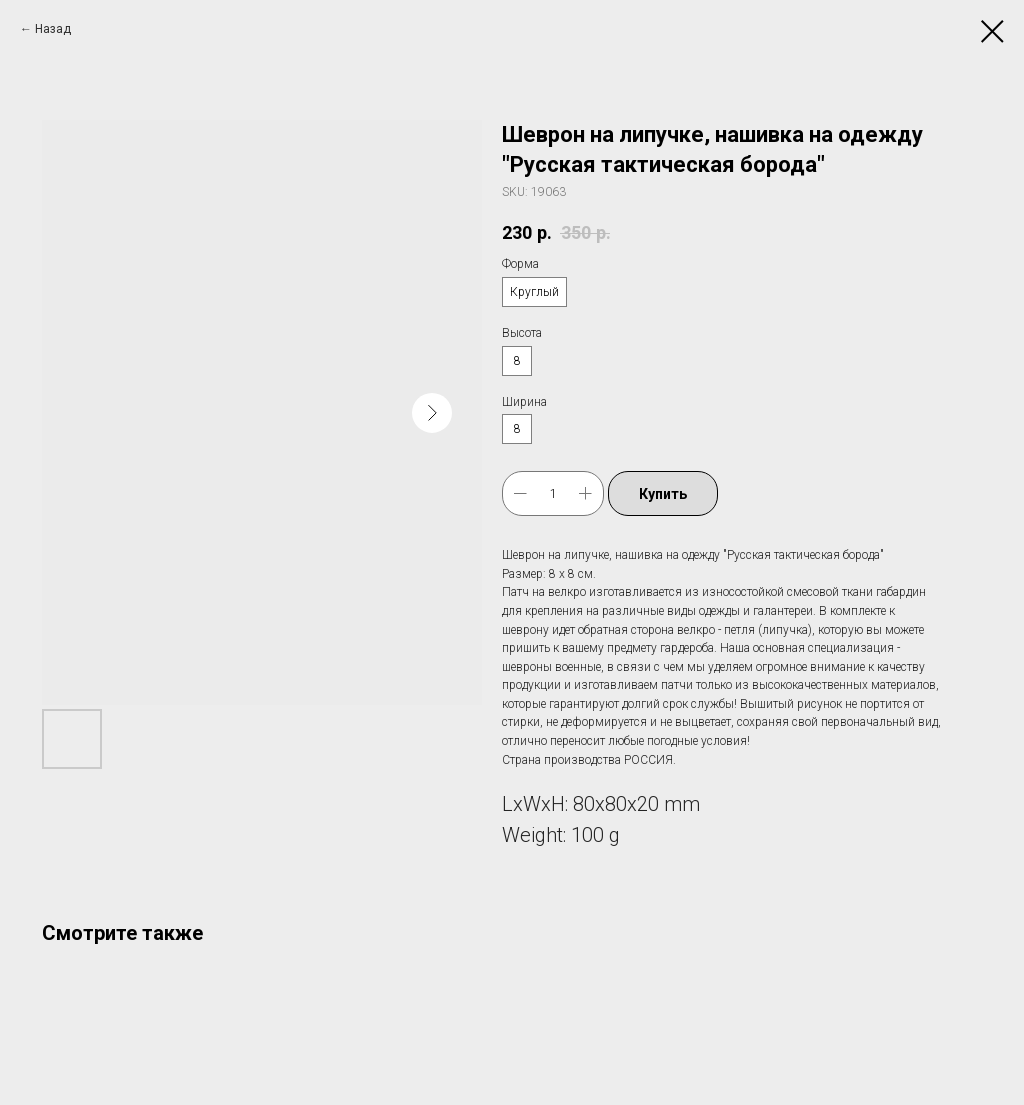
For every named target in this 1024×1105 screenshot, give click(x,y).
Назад (53, 29)
